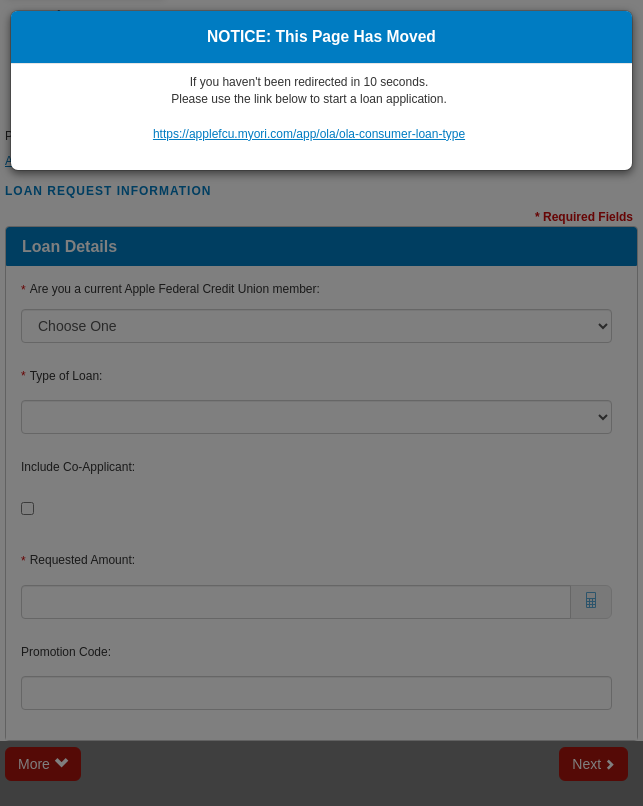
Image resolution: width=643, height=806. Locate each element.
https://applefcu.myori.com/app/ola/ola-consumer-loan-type (309, 134)
